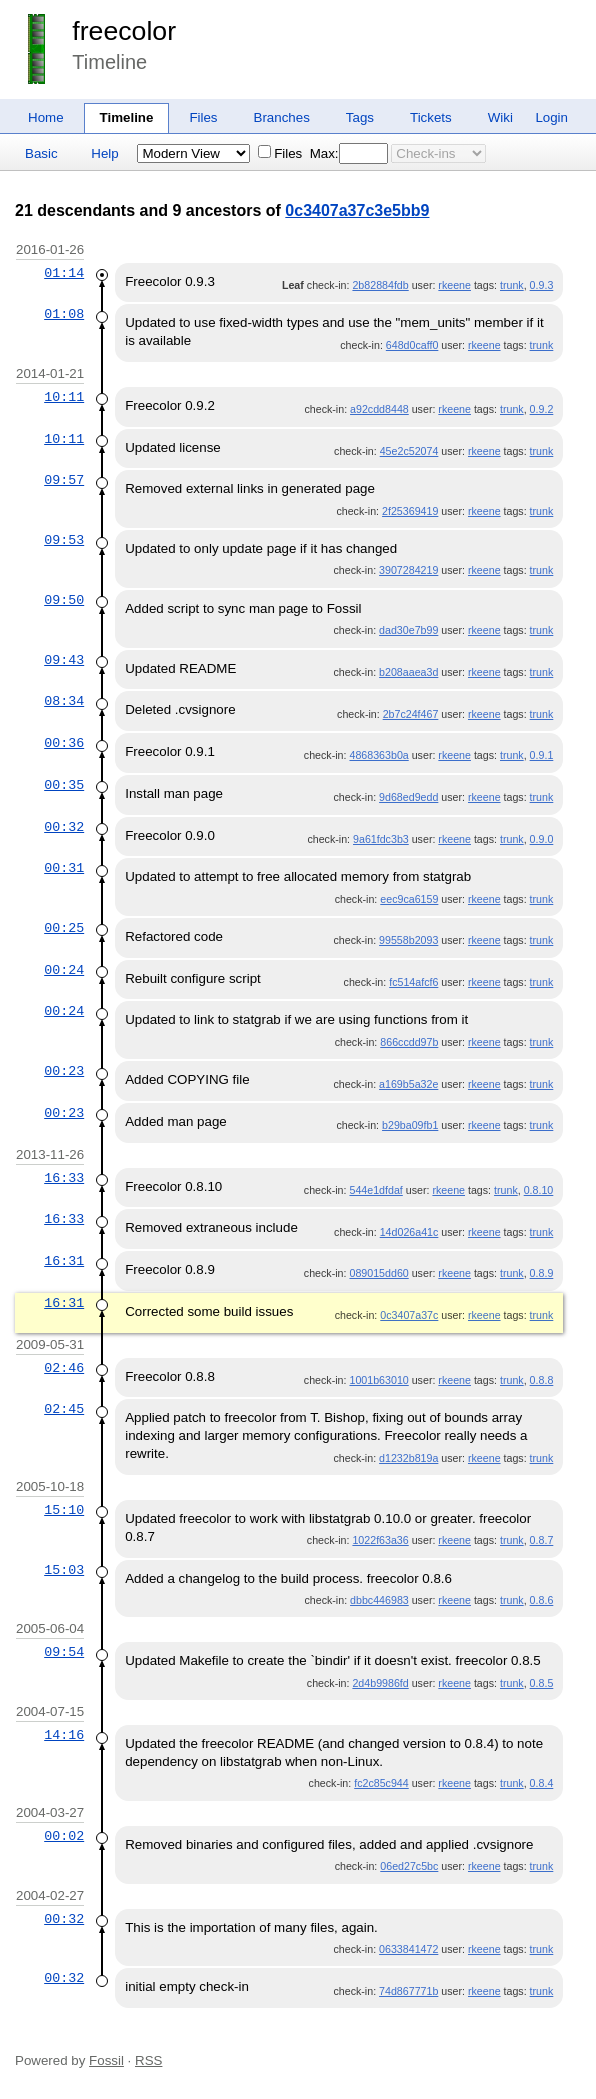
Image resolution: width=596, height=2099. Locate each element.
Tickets (431, 117)
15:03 (64, 1570)
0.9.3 (542, 285)
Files (203, 117)
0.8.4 (542, 1783)
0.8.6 (542, 1600)
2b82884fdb (380, 285)
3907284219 (408, 570)
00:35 (64, 785)
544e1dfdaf (375, 1190)
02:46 (64, 1368)
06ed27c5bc (409, 1866)
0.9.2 (542, 409)
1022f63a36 (380, 1540)
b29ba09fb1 (410, 1125)
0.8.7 (542, 1540)
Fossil (106, 2060)
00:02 (64, 1836)
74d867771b (408, 1991)
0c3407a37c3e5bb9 (357, 210)
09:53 (64, 540)
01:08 (64, 314)
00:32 (64, 827)
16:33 (64, 1178)
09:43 (64, 660)
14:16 (64, 1735)
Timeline (127, 117)
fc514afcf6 (413, 982)
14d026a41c (409, 1232)
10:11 (64, 397)
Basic (41, 153)
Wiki (500, 117)
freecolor (124, 31)
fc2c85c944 (381, 1783)
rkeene (454, 285)
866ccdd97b (409, 1042)
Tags (360, 117)
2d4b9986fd (380, 1683)
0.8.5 (542, 1683)
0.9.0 (542, 839)
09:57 (64, 480)
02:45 (64, 1409)
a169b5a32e (408, 1084)
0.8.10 (539, 1190)
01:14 (64, 273)
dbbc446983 (379, 1600)
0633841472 (408, 1949)
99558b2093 (408, 940)
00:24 (64, 970)
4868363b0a (378, 755)
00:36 (64, 743)
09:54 (64, 1652)
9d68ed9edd (408, 797)
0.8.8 (542, 1380)
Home (46, 117)
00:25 (64, 928)
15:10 (64, 1510)
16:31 (64, 1261)
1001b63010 (378, 1380)
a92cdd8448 (379, 409)
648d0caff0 (412, 345)
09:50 (64, 600)
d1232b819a (408, 1458)
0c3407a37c (409, 1315)
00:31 (64, 868)
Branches (282, 117)
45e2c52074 (409, 451)
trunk (512, 285)
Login (551, 117)
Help (104, 153)
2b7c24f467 (411, 714)
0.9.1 (542, 755)
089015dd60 (378, 1273)
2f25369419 (410, 511)
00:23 (64, 1071)
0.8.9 (542, 1273)
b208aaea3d (408, 672)
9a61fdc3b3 (381, 839)
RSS (148, 2060)
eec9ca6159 (409, 899)
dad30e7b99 (408, 630)
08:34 (64, 701)
